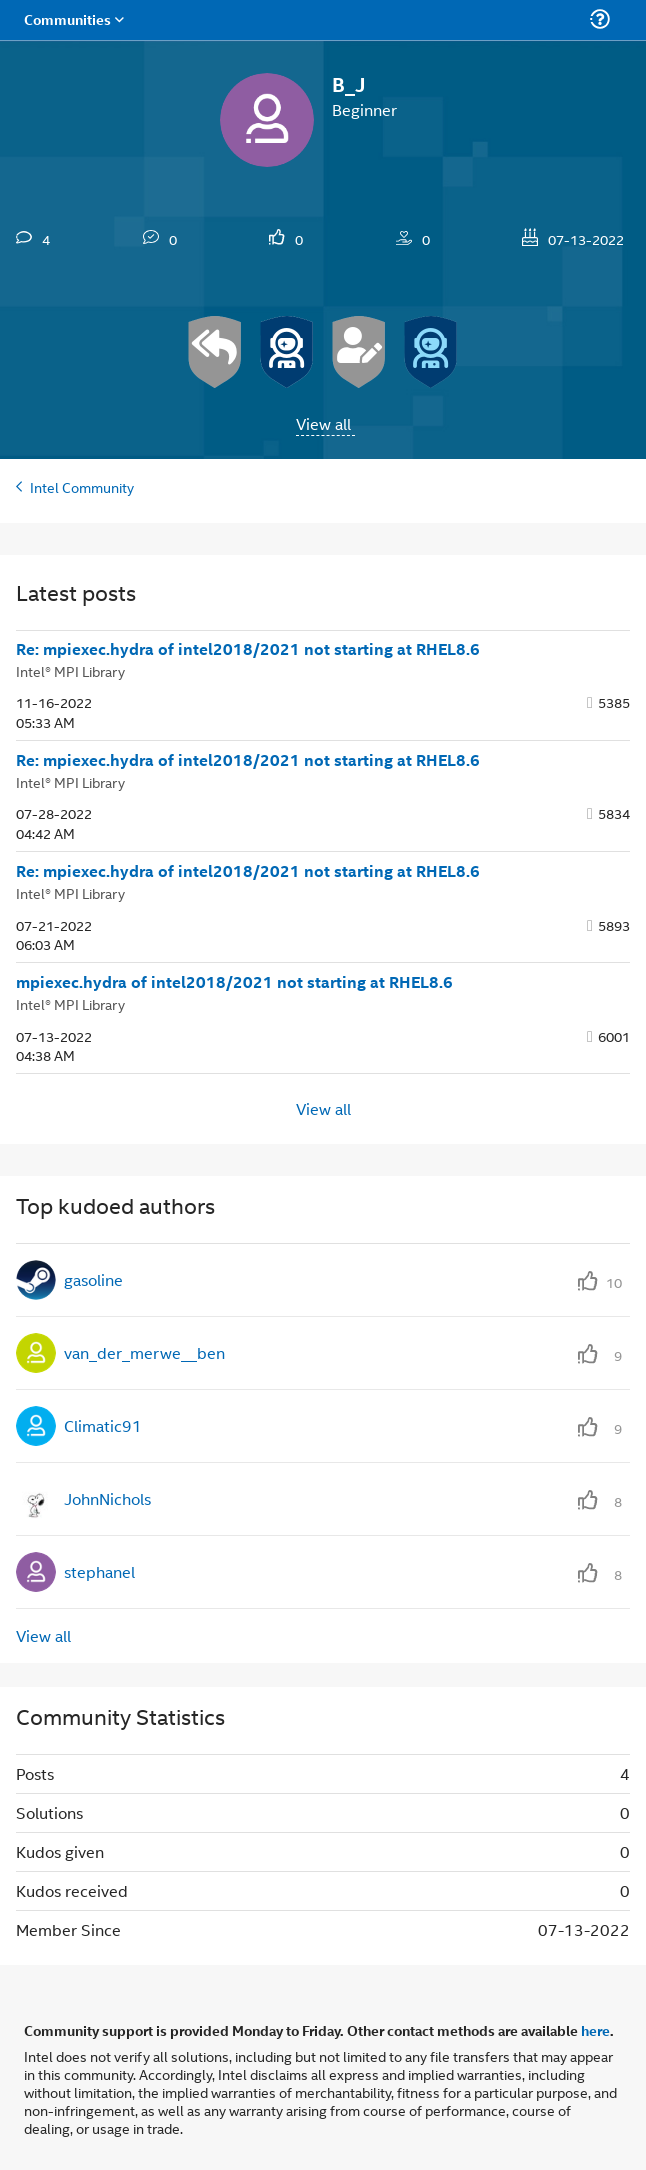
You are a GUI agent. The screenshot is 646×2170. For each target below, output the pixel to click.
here (595, 2030)
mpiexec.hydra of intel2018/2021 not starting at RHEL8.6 (234, 982)
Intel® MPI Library (70, 670)
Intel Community (82, 486)
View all (323, 423)
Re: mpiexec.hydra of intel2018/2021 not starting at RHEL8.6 (248, 649)
